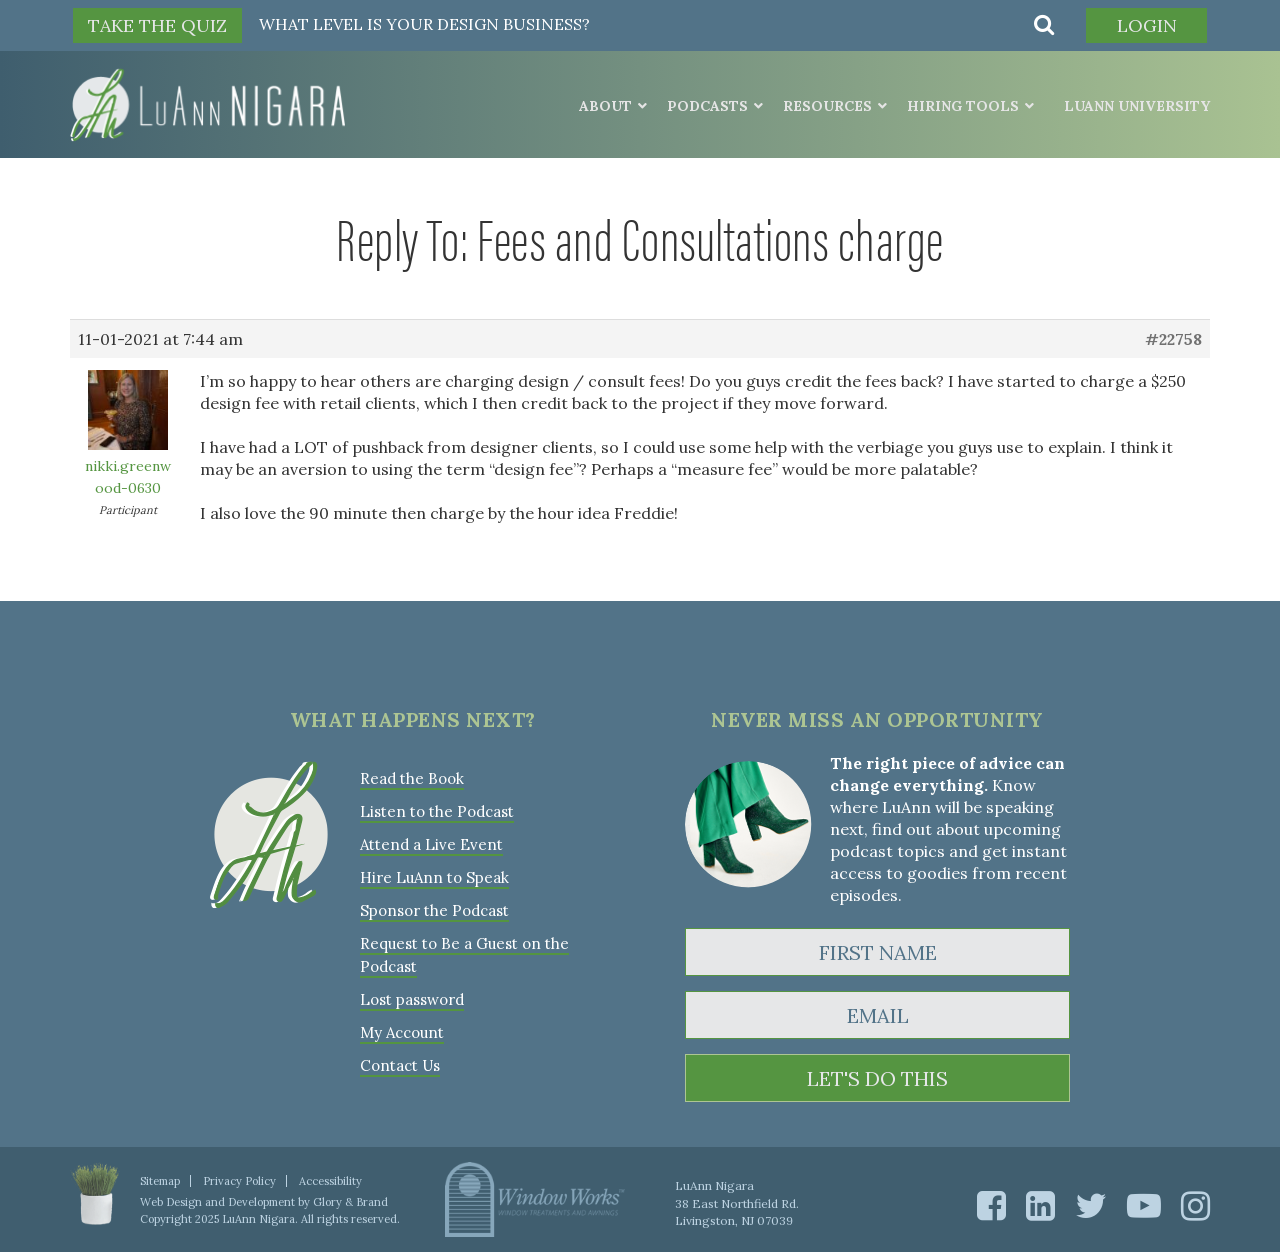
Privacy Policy (239, 1181)
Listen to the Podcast (437, 811)
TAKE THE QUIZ (157, 25)
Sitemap (160, 1181)
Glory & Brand (350, 1202)
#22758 (1173, 339)
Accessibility (330, 1181)
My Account (402, 1032)
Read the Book (412, 778)
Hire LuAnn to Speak (434, 877)
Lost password (412, 999)
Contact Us (400, 1065)
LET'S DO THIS (877, 1078)
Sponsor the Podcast (434, 910)
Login (1147, 25)
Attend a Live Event (431, 844)
